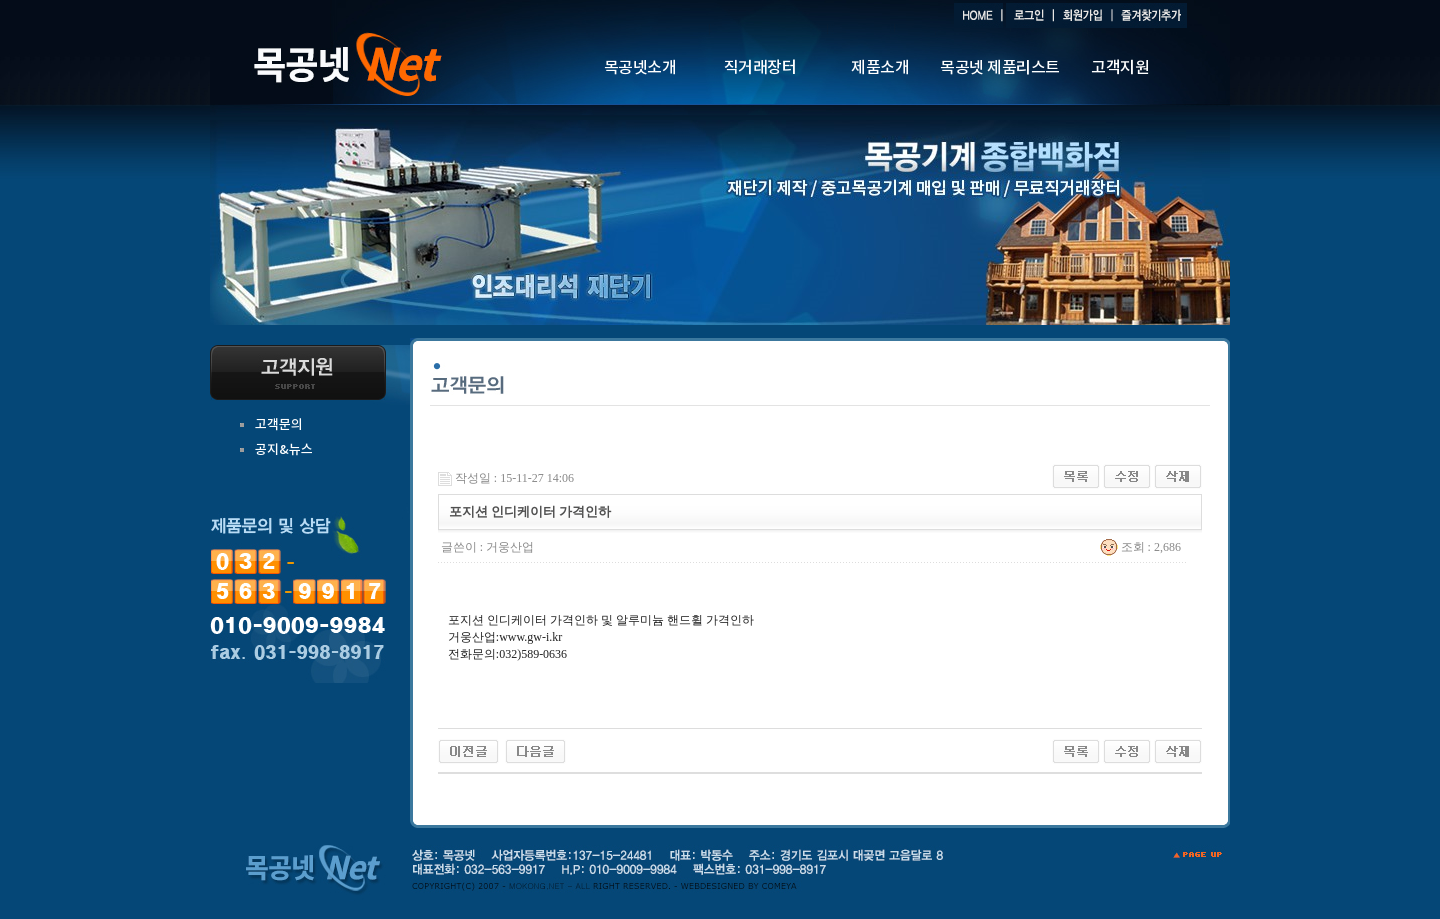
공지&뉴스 (284, 450)
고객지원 (1120, 68)
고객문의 (279, 425)
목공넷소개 (640, 68)
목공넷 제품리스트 (1000, 68)
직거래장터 (760, 68)
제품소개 (880, 68)
